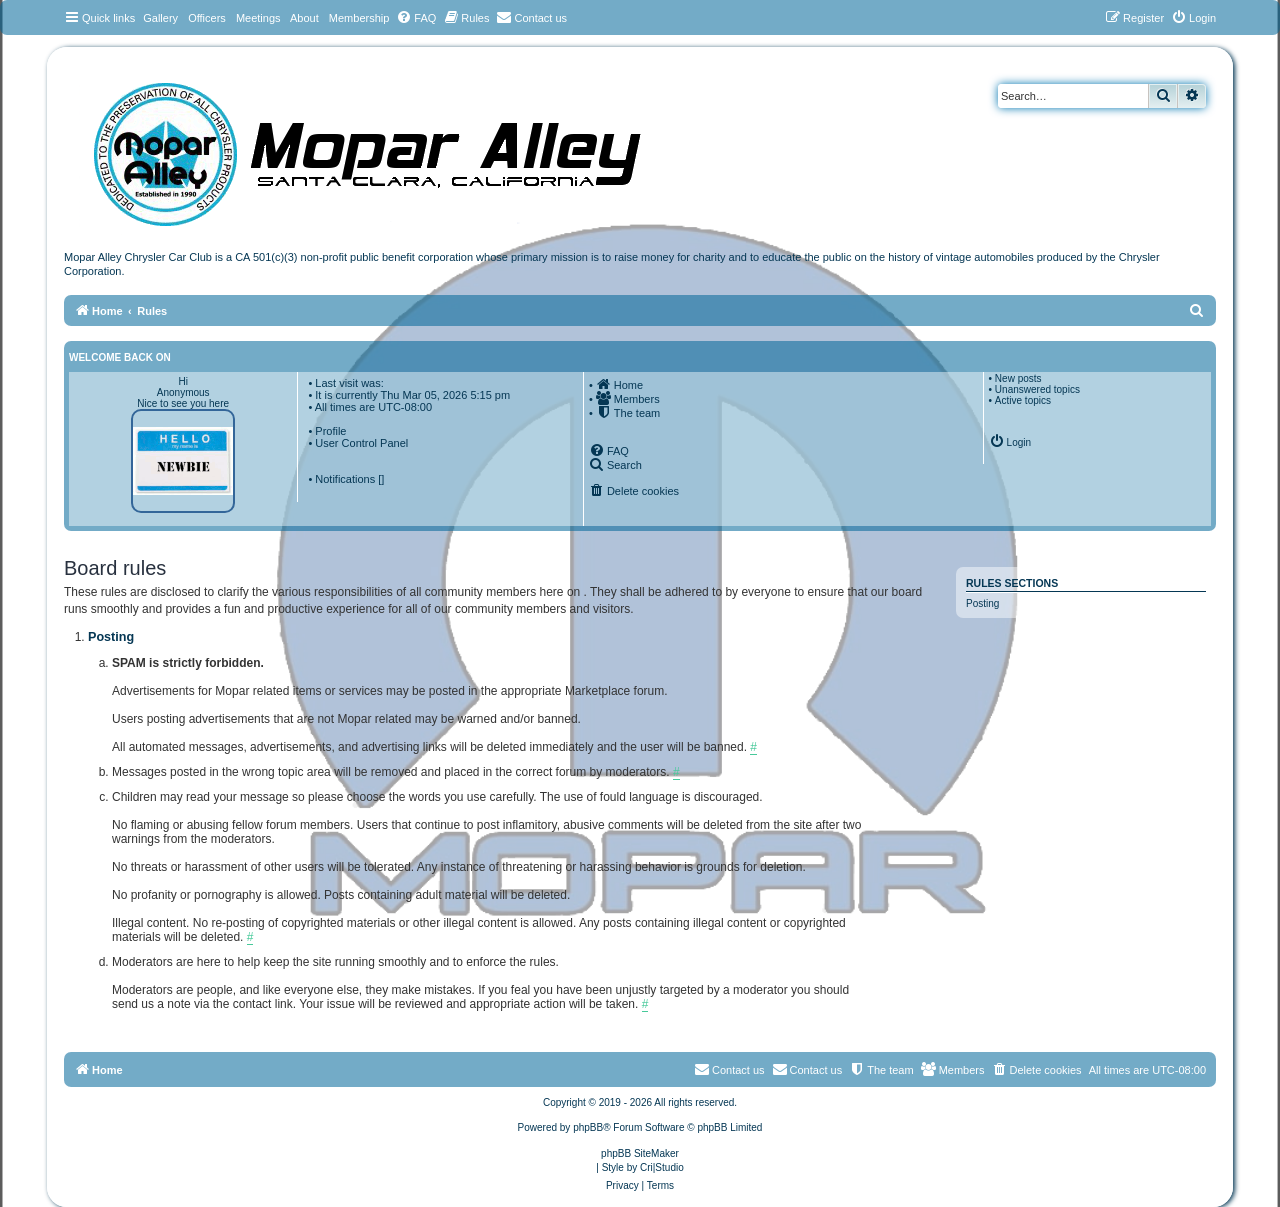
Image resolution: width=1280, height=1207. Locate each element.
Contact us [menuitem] (807, 1069)
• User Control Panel (358, 443)
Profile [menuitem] (330, 431)
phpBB (588, 1127)
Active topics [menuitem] (1023, 400)
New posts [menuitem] (1018, 378)
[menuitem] (416, 18)
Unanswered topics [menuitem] (1037, 389)
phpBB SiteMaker (640, 1153)
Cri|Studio (662, 1167)
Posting (982, 603)
